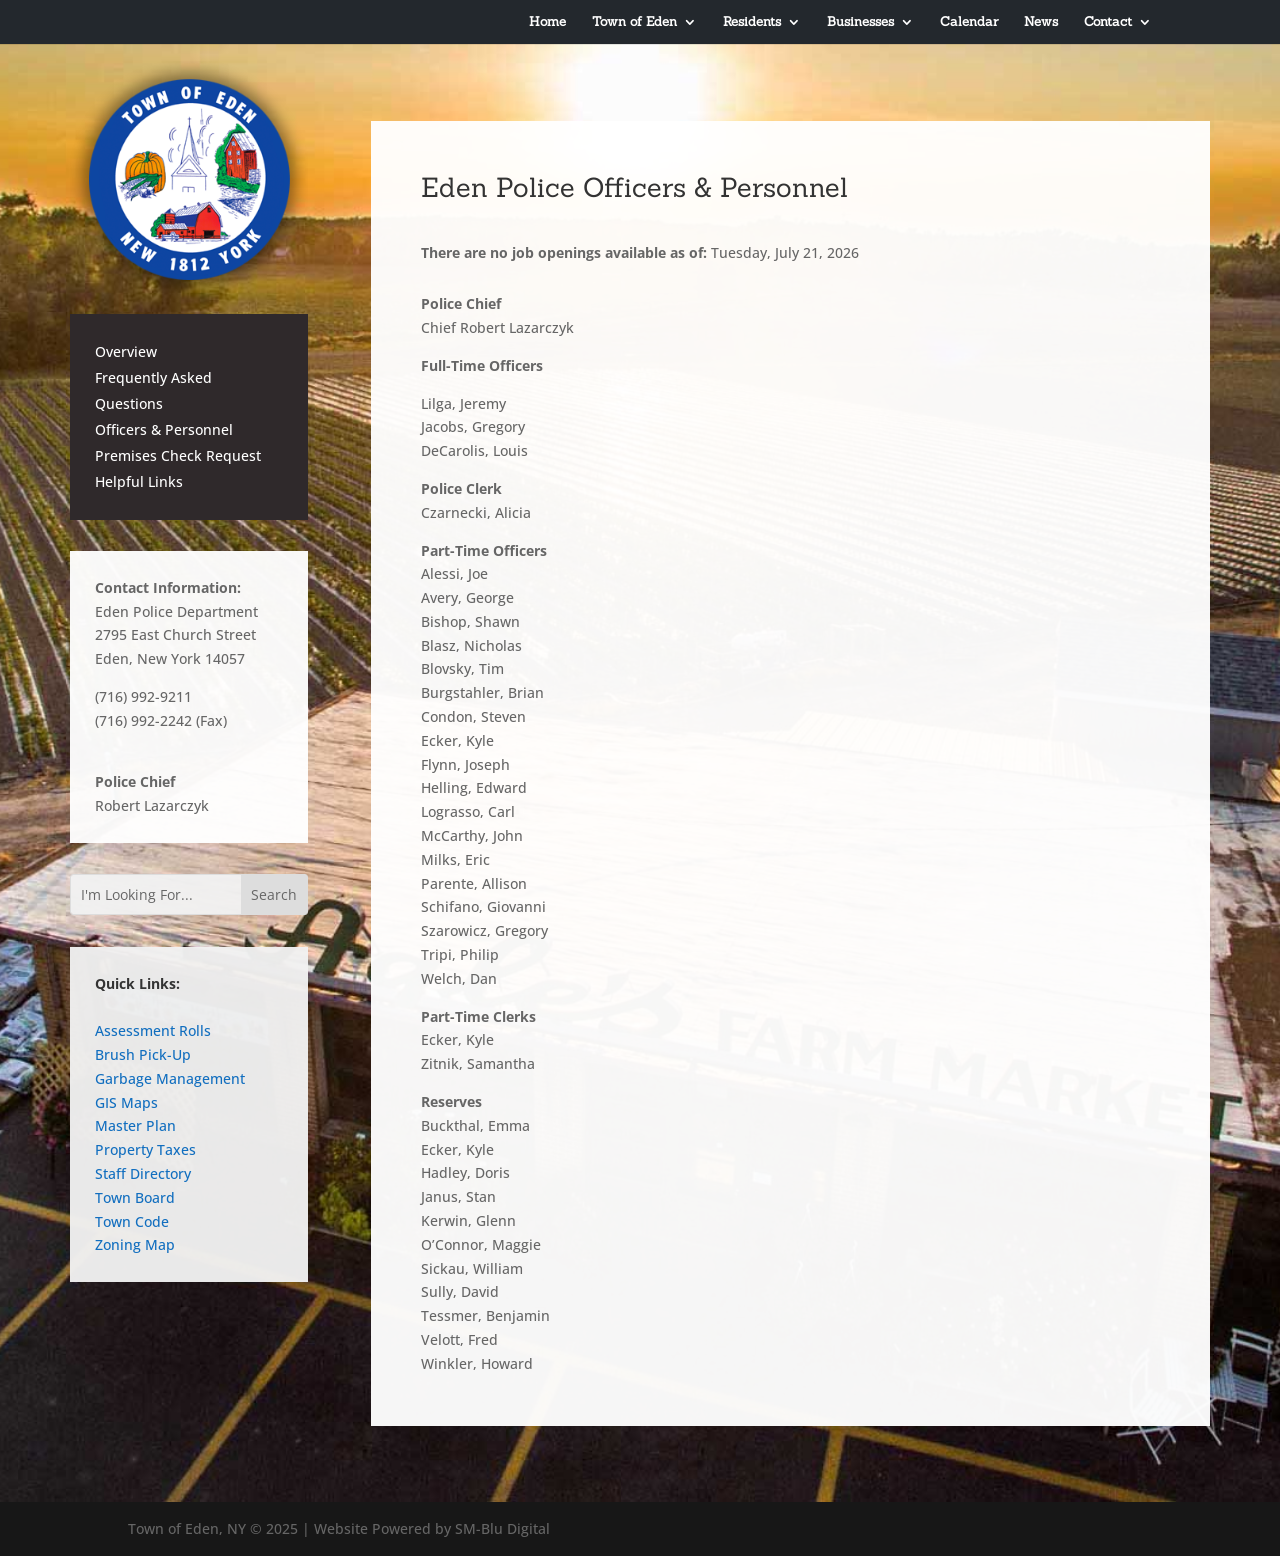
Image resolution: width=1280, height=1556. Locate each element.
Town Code (132, 1221)
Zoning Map (135, 1244)
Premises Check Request (178, 455)
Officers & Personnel (164, 429)
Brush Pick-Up (143, 1054)
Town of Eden (634, 22)
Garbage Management (170, 1078)
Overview (126, 351)
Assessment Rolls (153, 1030)
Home (547, 22)
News (1041, 22)
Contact (1108, 22)
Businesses (860, 22)
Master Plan (135, 1125)
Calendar (969, 22)
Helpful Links (139, 481)
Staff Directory (143, 1173)
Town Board (135, 1197)
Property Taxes (145, 1149)
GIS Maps (126, 1102)
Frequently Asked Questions (153, 390)
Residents (752, 22)
